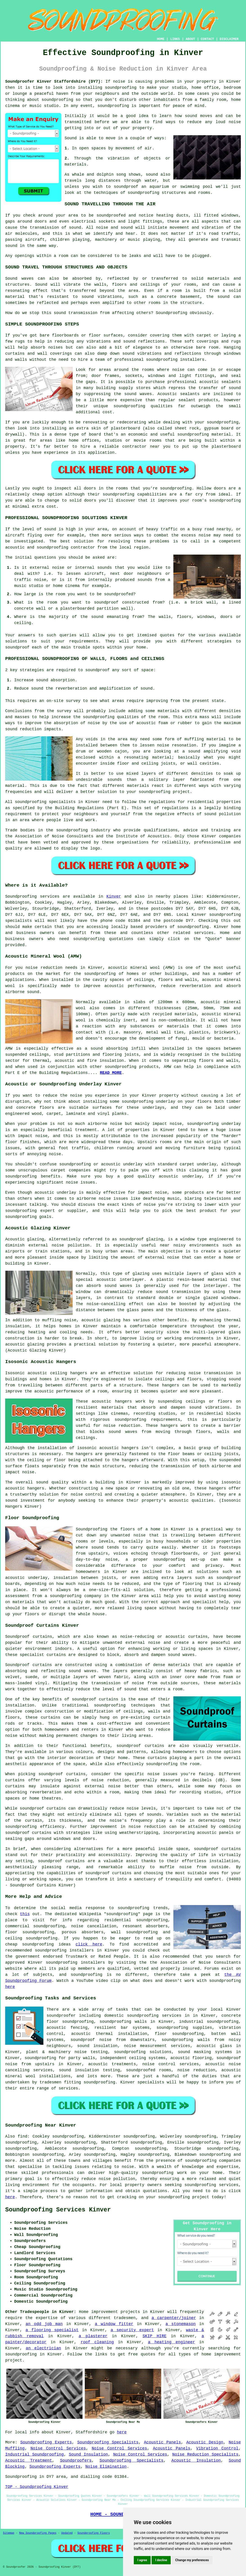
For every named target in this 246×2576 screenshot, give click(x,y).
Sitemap (8, 2533)
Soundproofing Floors (93, 2533)
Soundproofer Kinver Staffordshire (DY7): (54, 81)
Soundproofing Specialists (108, 2442)
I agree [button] (142, 2560)
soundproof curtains (140, 1746)
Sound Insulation (88, 2454)
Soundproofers (76, 2460)
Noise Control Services (58, 2448)
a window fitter (114, 2324)
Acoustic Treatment (28, 2460)
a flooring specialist (52, 2330)
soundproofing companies (213, 2160)
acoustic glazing (24, 1344)
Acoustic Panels (162, 2442)
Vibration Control (217, 2448)
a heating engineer (171, 2342)
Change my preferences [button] (192, 2560)
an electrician (43, 2348)
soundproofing (120, 87)
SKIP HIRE (154, 2336)
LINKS (175, 39)
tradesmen (125, 2318)
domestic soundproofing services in (147, 2015)
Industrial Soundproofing (34, 2454)
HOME (161, 39)
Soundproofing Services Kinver (58, 2209)
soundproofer (61, 2015)
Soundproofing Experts (46, 2442)
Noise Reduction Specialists (205, 2454)
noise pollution (116, 2179)
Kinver (113, 896)
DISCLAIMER (229, 39)
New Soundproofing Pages (37, 2533)
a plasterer (93, 2336)
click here (89, 1944)
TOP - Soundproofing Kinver (36, 2487)
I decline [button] (161, 2560)
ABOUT (190, 39)
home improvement (221, 2354)
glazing (141, 1273)
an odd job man (44, 2324)
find (22, 2136)
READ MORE (111, 1073)
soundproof (126, 186)
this (25, 1914)
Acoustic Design (204, 2442)
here (10, 1987)
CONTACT (207, 39)
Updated (66, 2533)
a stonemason (180, 2324)
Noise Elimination (106, 2466)
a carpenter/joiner (174, 2318)
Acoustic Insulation (196, 2460)
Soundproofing (171, 313)
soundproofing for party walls (60, 2058)
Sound (71, 138)
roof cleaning (97, 2342)
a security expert (132, 2330)
